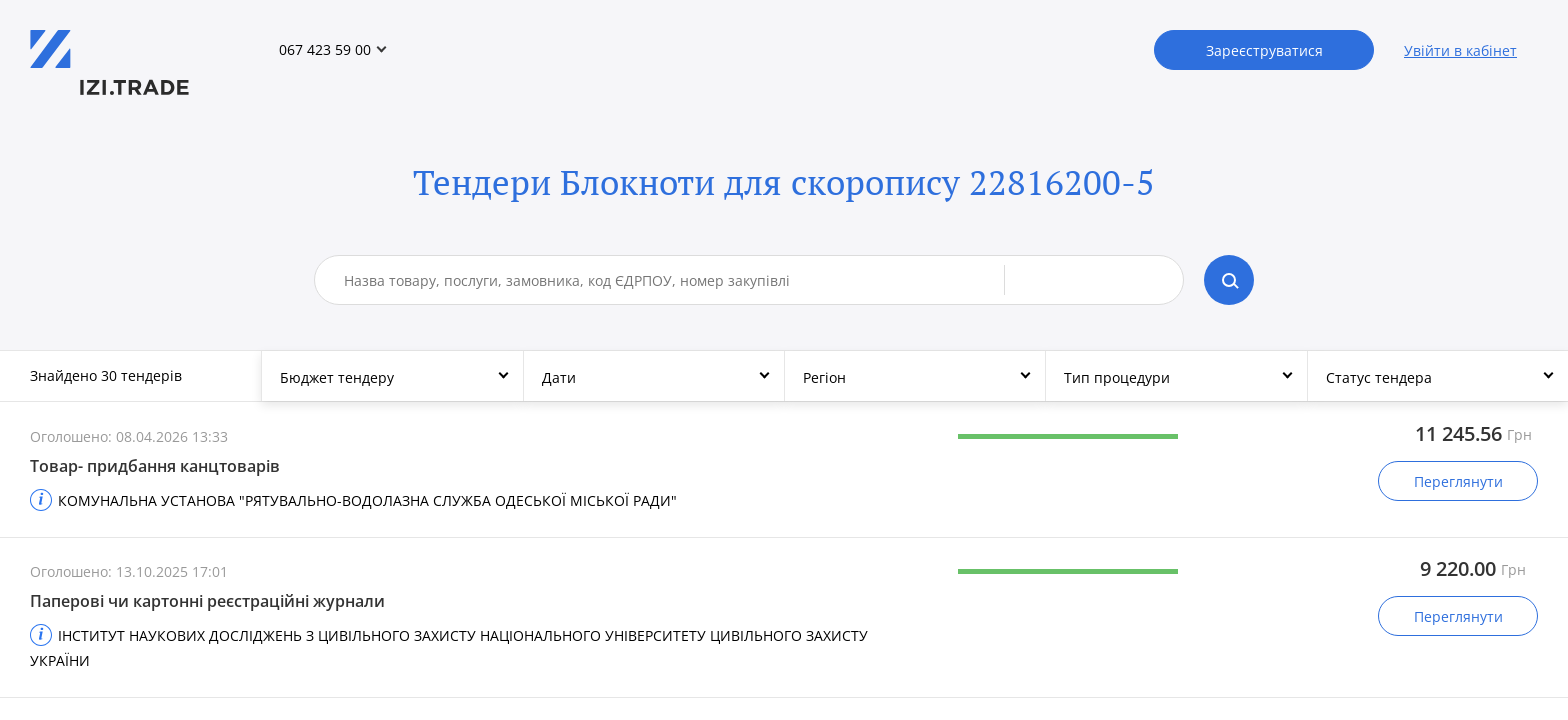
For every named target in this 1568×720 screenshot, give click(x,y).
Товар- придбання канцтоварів (155, 466)
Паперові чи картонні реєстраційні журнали (207, 601)
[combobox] (674, 280)
